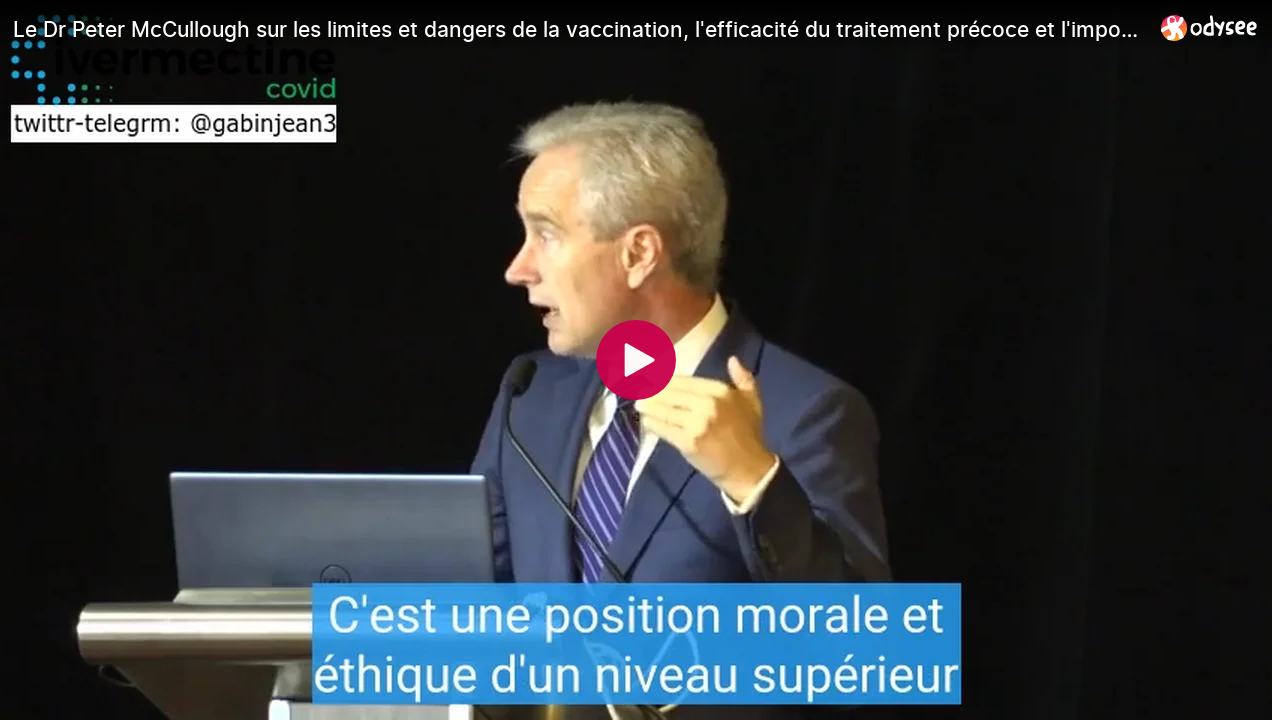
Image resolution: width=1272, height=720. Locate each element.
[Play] (636, 360)
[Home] (1209, 27)
